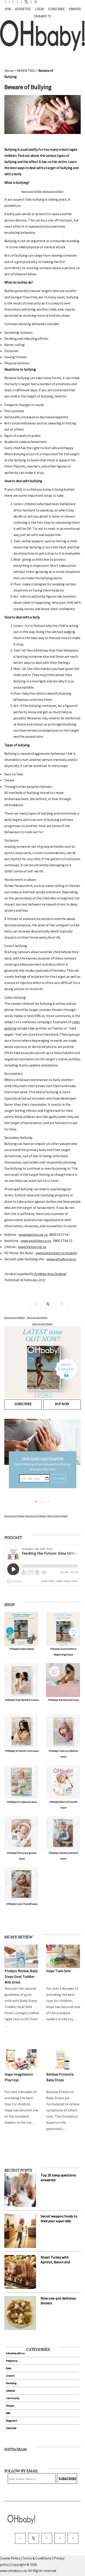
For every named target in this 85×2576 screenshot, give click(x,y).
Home (9, 70)
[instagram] (46, 2538)
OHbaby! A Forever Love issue (22, 1751)
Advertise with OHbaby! (31, 191)
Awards (75, 9)
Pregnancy (12, 2360)
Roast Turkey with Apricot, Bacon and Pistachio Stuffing (55, 2262)
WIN (8, 2413)
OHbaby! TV (42, 16)
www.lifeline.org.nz (32, 1246)
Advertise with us (15, 2353)
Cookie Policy (10, 2558)
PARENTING (26, 70)
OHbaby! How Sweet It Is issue (22, 1700)
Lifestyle (10, 2390)
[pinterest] (59, 2538)
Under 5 (10, 2375)
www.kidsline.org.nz (33, 1234)
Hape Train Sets (58, 1971)
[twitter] (25, 1)
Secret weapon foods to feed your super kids (59, 2218)
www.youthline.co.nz (36, 1240)
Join (7, 9)
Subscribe (56, 9)
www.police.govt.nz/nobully (56, 1253)
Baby (9, 2368)
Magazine (11, 2420)
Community (12, 2398)
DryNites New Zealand (50, 1273)
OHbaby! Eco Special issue (22, 1802)
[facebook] (20, 2538)
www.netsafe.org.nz (61, 1259)
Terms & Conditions (37, 2558)
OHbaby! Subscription (21, 1649)
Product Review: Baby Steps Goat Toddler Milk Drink (21, 1976)
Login (39, 9)
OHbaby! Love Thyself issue (21, 1904)
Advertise (23, 9)
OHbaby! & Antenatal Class (63, 1700)
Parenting (11, 2383)
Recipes (10, 2405)
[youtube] (73, 2538)
